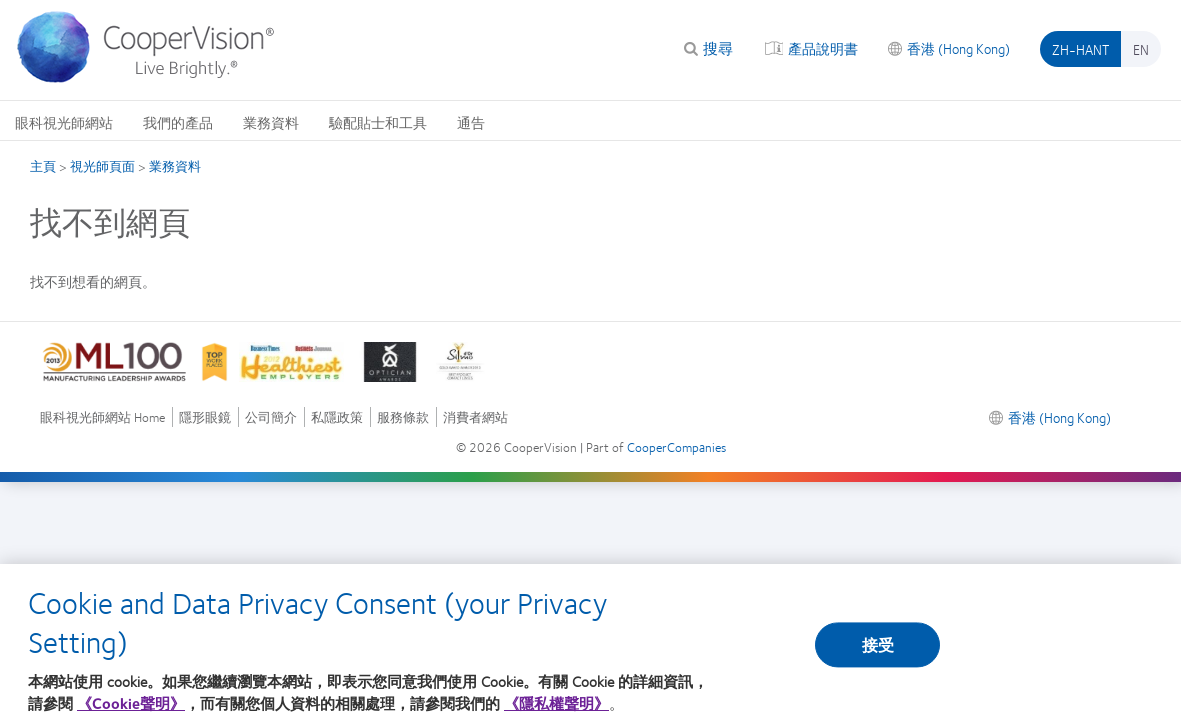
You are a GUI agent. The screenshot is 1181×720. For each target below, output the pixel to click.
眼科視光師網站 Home (102, 417)
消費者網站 (475, 417)
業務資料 (271, 122)
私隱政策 (337, 417)
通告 (471, 122)
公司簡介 (271, 417)
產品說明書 (823, 48)
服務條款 (403, 417)
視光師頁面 (102, 166)
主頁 (43, 166)
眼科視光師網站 (64, 122)
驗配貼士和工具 (378, 122)
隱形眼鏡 (205, 417)
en (1141, 49)
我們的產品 (178, 122)
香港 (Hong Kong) (958, 48)
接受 (878, 651)
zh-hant (1080, 49)
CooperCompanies (676, 447)
